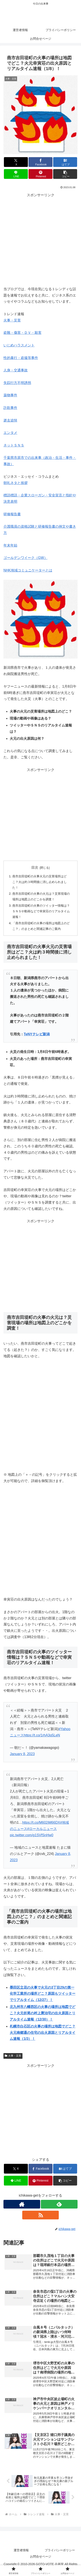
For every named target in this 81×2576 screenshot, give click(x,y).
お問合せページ (40, 2556)
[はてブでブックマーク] (65, 162)
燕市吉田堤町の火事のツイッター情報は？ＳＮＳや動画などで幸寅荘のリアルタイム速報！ (41, 911)
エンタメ (10, 433)
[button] (65, 174)
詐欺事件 (10, 408)
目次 (34, 867)
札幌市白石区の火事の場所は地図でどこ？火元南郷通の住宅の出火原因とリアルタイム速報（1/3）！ (42, 2032)
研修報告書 (12, 514)
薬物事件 (10, 395)
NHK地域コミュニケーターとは (27, 570)
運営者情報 (21, 2550)
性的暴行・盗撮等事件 (20, 358)
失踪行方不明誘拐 (17, 383)
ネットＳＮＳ (13, 445)
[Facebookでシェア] (40, 162)
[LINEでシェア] (16, 174)
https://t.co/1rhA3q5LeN (42, 1735)
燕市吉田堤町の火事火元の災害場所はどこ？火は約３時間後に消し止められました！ (39, 882)
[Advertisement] (40, 239)
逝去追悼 (10, 420)
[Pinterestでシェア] (40, 174)
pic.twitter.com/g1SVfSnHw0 (31, 1835)
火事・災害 (12, 320)
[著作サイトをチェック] (21, 2204)
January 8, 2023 (22, 1754)
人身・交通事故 (15, 370)
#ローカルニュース (42, 1829)
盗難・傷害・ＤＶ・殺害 (22, 332)
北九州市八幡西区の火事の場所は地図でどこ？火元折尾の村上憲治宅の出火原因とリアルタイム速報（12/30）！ (42, 2013)
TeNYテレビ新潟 (37, 1034)
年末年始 (10, 545)
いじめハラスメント (19, 345)
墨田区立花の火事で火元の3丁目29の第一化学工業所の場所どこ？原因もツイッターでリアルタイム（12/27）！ (42, 1994)
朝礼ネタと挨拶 (15, 483)
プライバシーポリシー (60, 2550)
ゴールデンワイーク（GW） (25, 558)
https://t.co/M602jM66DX (41, 1822)
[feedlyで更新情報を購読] (59, 2204)
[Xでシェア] (16, 162)
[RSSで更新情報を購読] (40, 2215)
